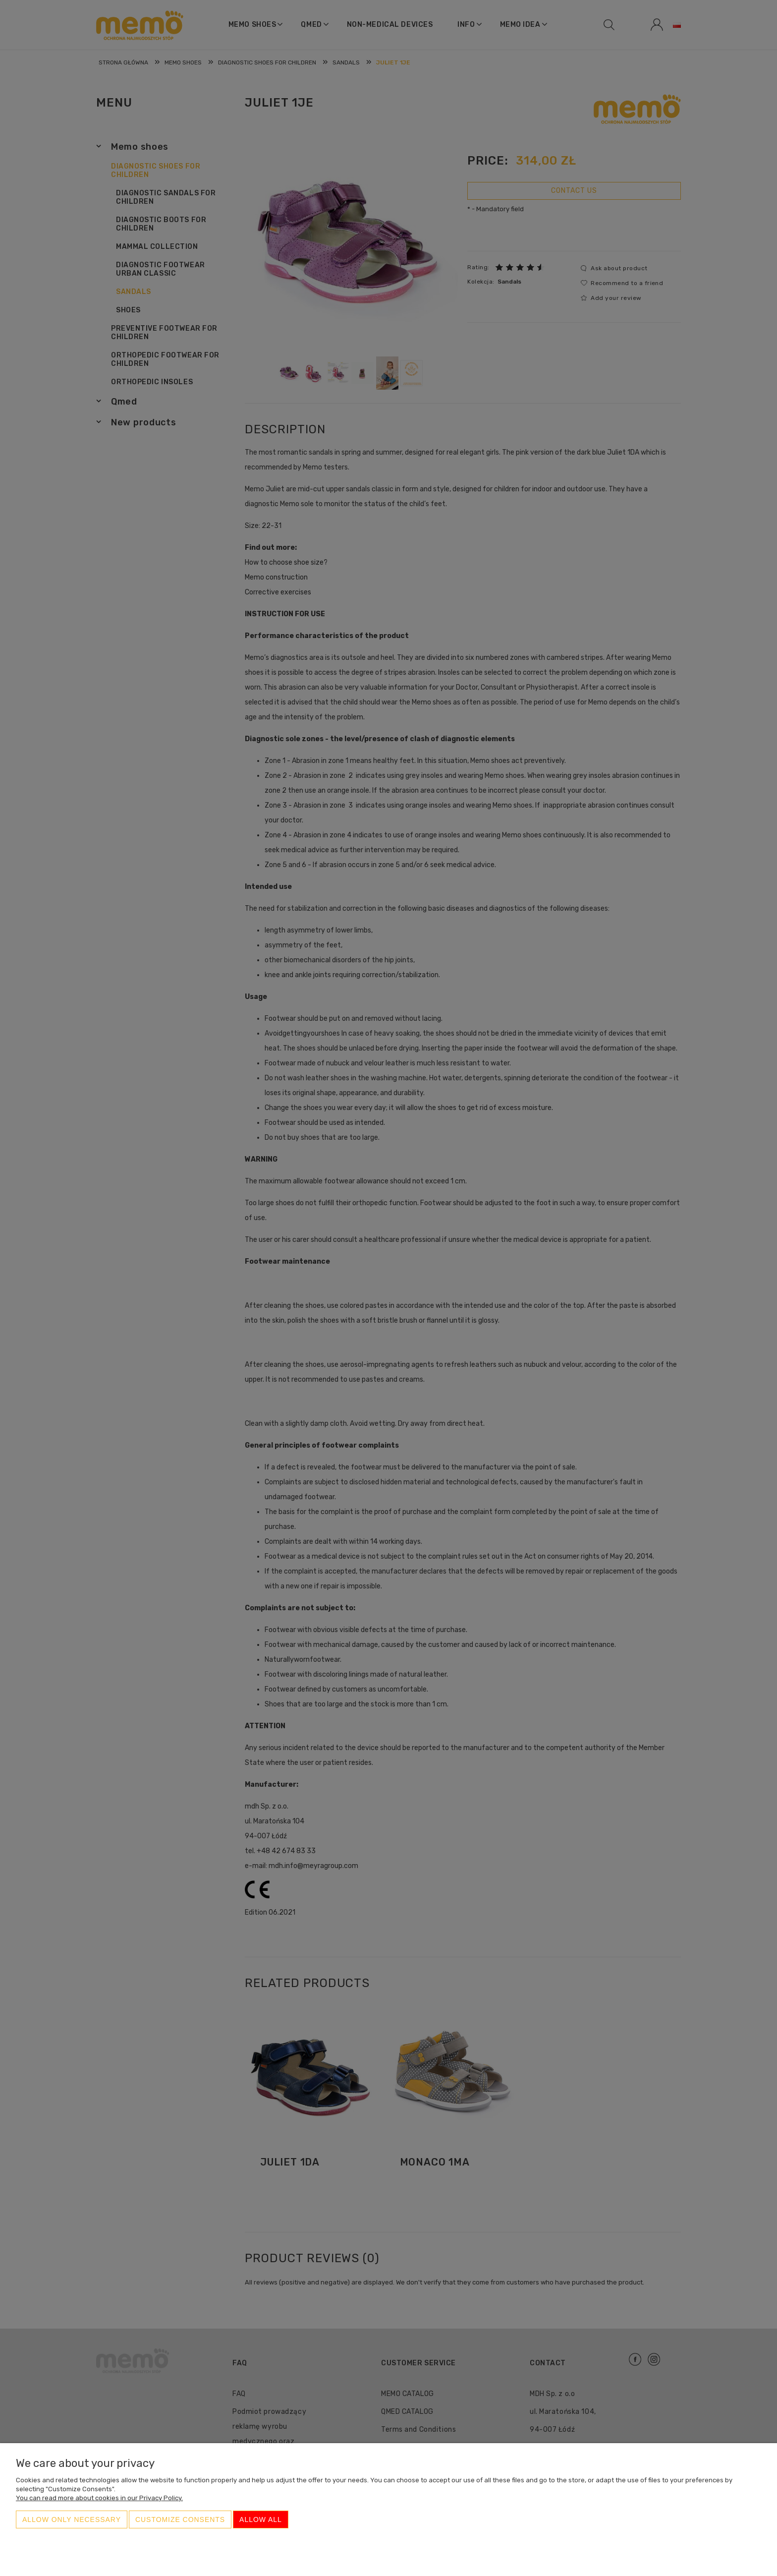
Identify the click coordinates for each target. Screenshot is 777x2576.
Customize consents (180, 2519)
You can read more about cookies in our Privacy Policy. (99, 2498)
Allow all (260, 2519)
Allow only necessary (71, 2519)
